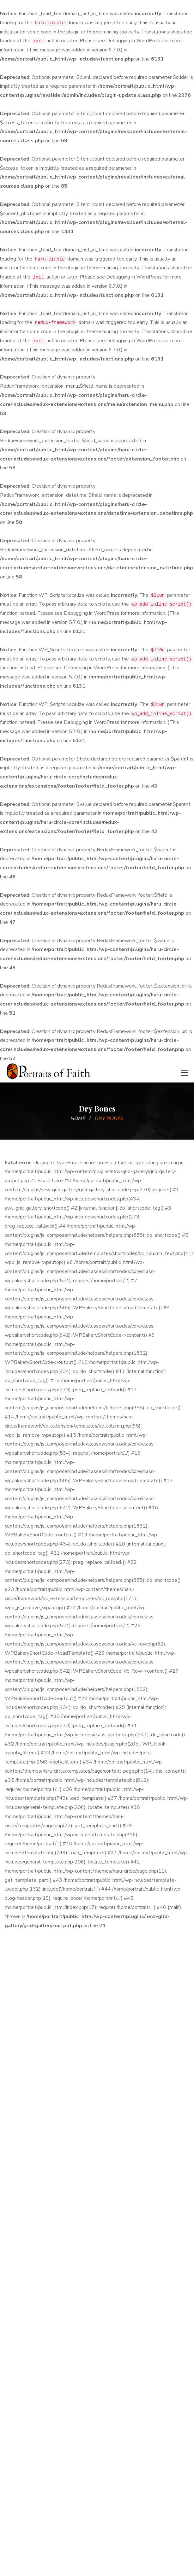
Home (77, 1118)
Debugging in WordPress (134, 40)
